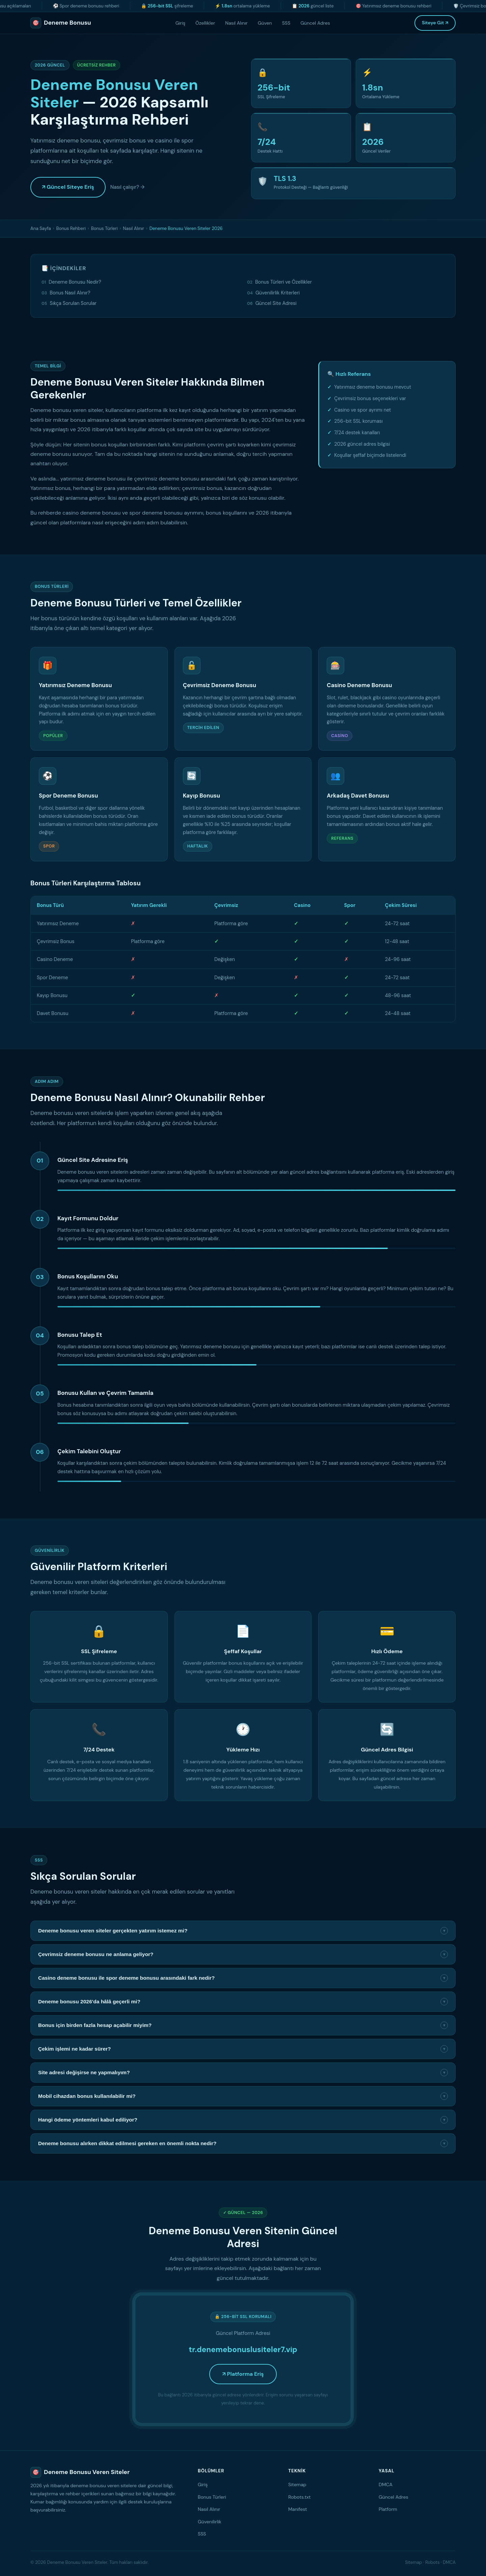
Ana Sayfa (40, 228)
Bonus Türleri (104, 228)
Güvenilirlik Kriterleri (277, 293)
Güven (265, 23)
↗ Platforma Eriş (243, 2373)
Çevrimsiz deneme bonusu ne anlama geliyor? (243, 1954)
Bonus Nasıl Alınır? (70, 293)
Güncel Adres (315, 23)
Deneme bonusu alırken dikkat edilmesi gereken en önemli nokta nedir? (243, 2143)
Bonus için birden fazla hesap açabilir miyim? (243, 2025)
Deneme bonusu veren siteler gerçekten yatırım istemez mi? (243, 1930)
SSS (286, 23)
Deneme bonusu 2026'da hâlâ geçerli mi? (243, 2001)
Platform (388, 2509)
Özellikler (205, 23)
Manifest (297, 2509)
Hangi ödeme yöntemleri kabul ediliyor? (243, 2120)
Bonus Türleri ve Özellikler (283, 282)
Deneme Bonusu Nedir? (75, 282)
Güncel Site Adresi (276, 303)
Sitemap (297, 2484)
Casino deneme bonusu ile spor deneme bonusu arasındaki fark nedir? (243, 1978)
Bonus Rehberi (71, 228)
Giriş (180, 23)
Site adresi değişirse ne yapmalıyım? (243, 2072)
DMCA (386, 2484)
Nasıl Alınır (236, 23)
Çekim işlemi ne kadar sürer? (243, 2049)
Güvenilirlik (209, 2522)
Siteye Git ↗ (435, 23)
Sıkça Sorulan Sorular (73, 303)
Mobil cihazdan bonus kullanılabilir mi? (243, 2096)
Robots (432, 2562)
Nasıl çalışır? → (127, 187)
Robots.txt (299, 2497)
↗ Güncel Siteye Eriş (68, 186)
